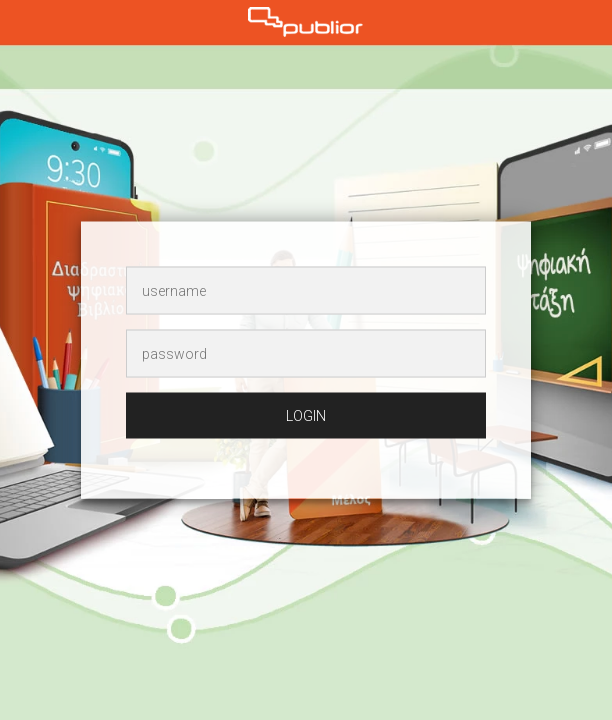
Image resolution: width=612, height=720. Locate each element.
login (306, 416)
